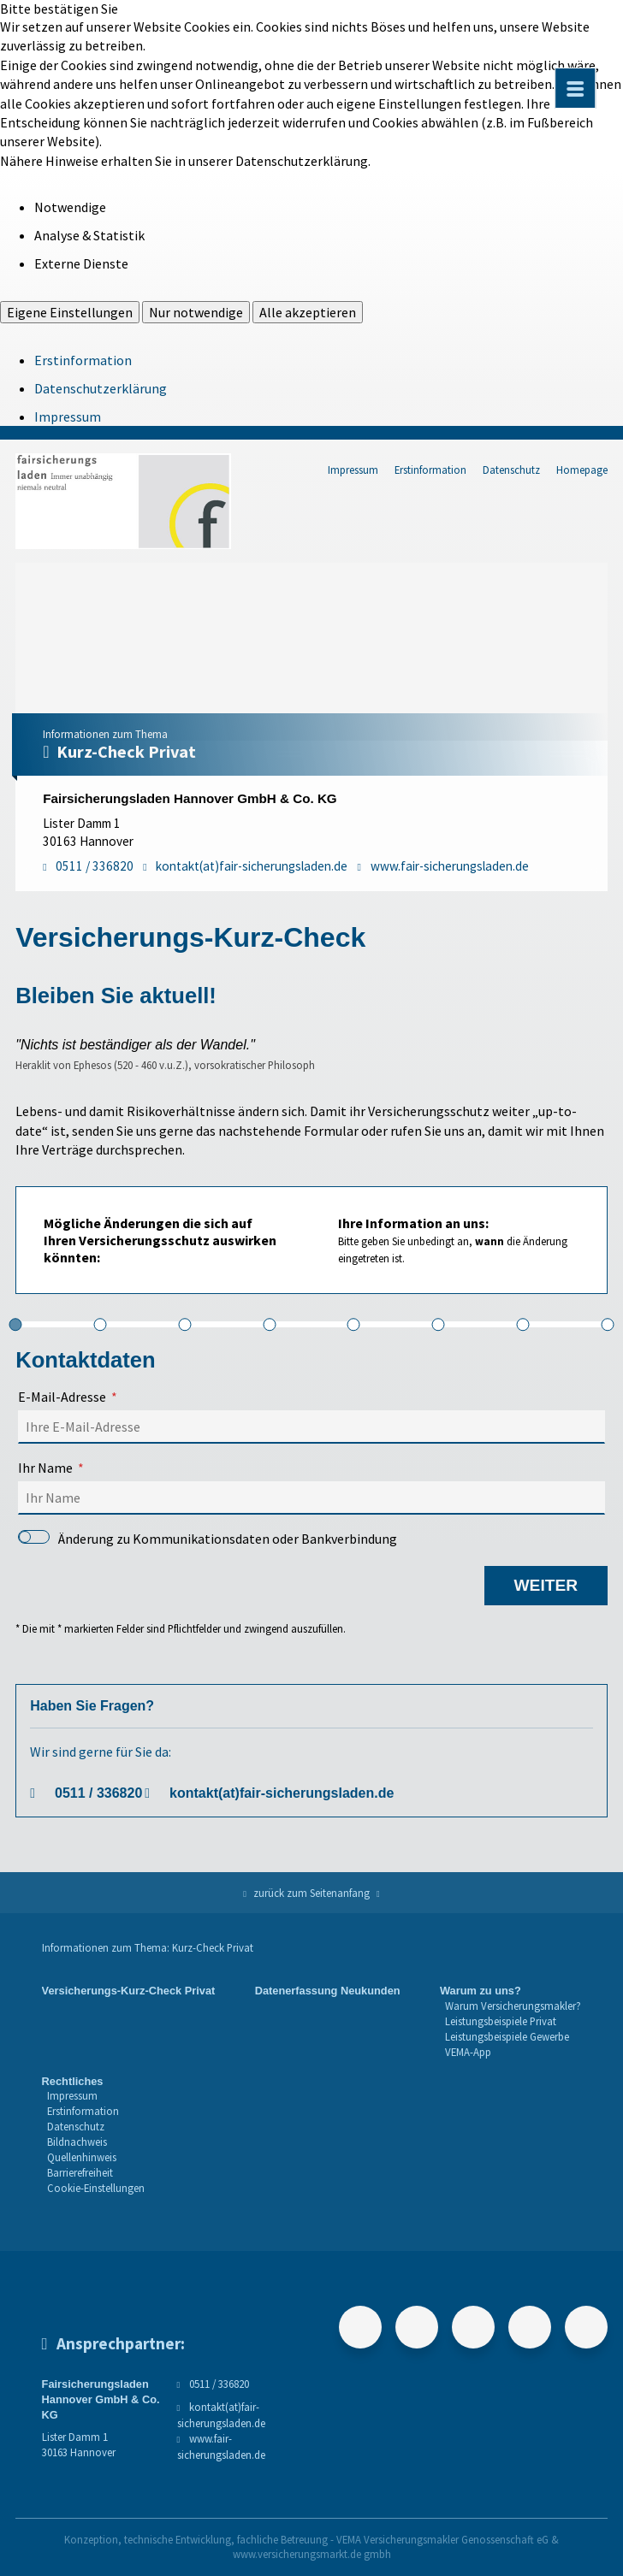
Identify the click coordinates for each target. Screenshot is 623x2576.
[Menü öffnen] (575, 88)
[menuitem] (129, 2021)
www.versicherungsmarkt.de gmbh (312, 2554)
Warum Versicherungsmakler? (513, 2005)
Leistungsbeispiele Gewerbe (507, 2036)
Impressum (67, 416)
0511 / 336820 (98, 1793)
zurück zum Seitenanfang (311, 1893)
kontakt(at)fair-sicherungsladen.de (281, 1793)
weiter (545, 1585)
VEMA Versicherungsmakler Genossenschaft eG (442, 2539)
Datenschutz (511, 469)
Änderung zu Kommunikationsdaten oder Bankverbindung (207, 1538)
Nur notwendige (196, 312)
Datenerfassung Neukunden (327, 1990)
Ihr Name (45, 1467)
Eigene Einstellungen (70, 312)
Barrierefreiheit (80, 2172)
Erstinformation (83, 360)
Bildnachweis (77, 2141)
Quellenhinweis (81, 2157)
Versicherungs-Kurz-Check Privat (129, 1990)
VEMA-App (468, 2052)
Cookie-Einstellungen (96, 2188)
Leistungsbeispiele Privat (500, 2021)
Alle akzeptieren (307, 312)
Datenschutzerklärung (100, 388)
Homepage (582, 469)
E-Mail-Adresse (62, 1396)
